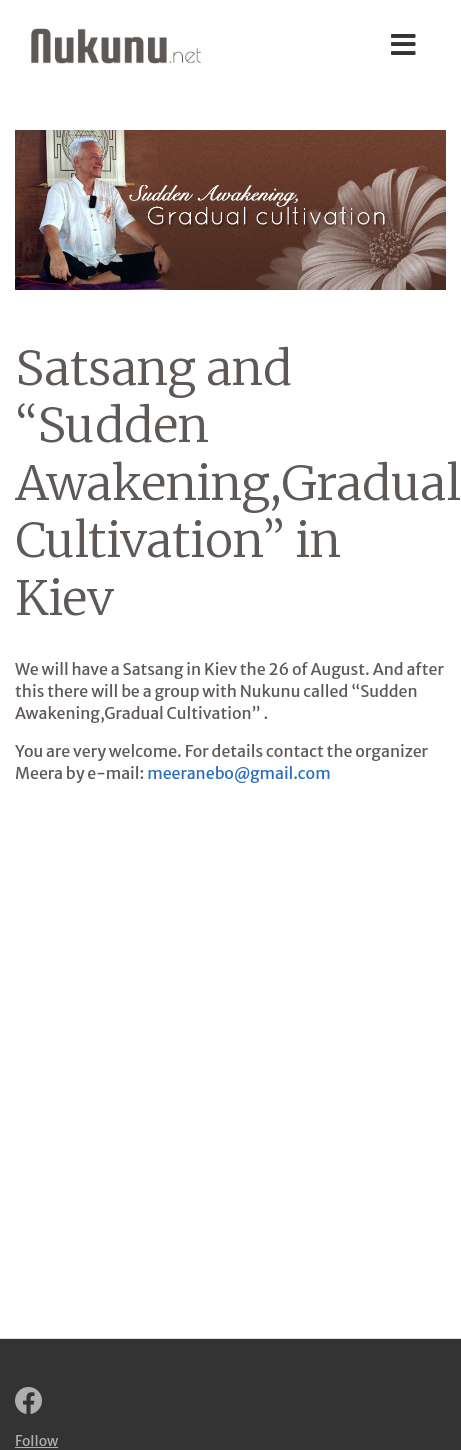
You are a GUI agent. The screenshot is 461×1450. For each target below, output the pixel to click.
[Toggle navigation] (403, 46)
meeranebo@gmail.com (237, 773)
